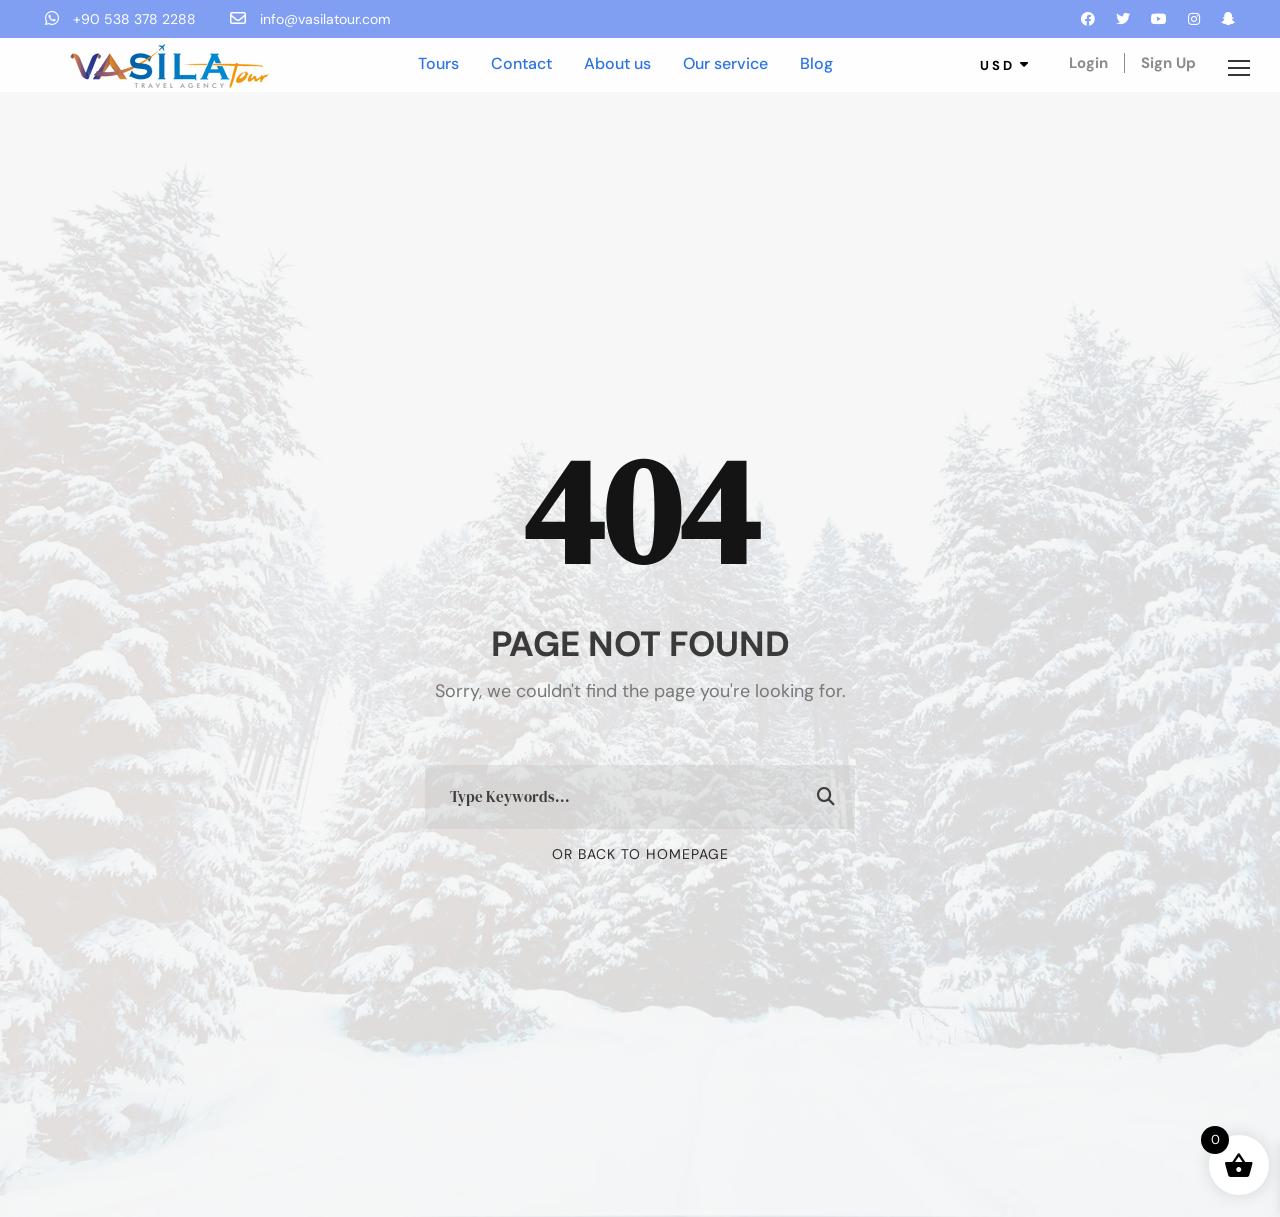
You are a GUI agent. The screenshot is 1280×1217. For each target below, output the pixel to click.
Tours (438, 63)
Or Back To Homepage (640, 854)
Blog (816, 63)
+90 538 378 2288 (122, 19)
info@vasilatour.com (310, 19)
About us (617, 63)
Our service (725, 63)
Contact (521, 63)
